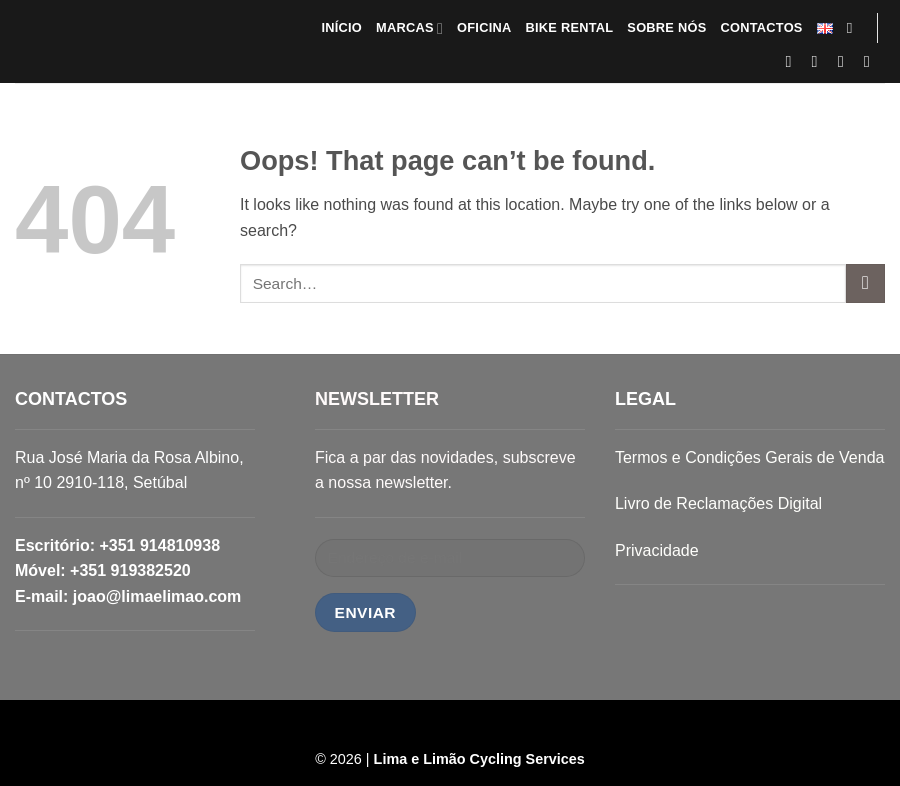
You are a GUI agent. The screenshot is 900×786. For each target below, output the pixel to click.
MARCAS (409, 28)
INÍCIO (341, 27)
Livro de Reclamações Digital (718, 503)
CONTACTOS (761, 27)
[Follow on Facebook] (794, 61)
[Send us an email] (846, 61)
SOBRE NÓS (666, 27)
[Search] (854, 28)
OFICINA (484, 27)
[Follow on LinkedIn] (872, 61)
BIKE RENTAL (569, 27)
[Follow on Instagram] (820, 61)
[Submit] (865, 283)
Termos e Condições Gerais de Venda (749, 457)
